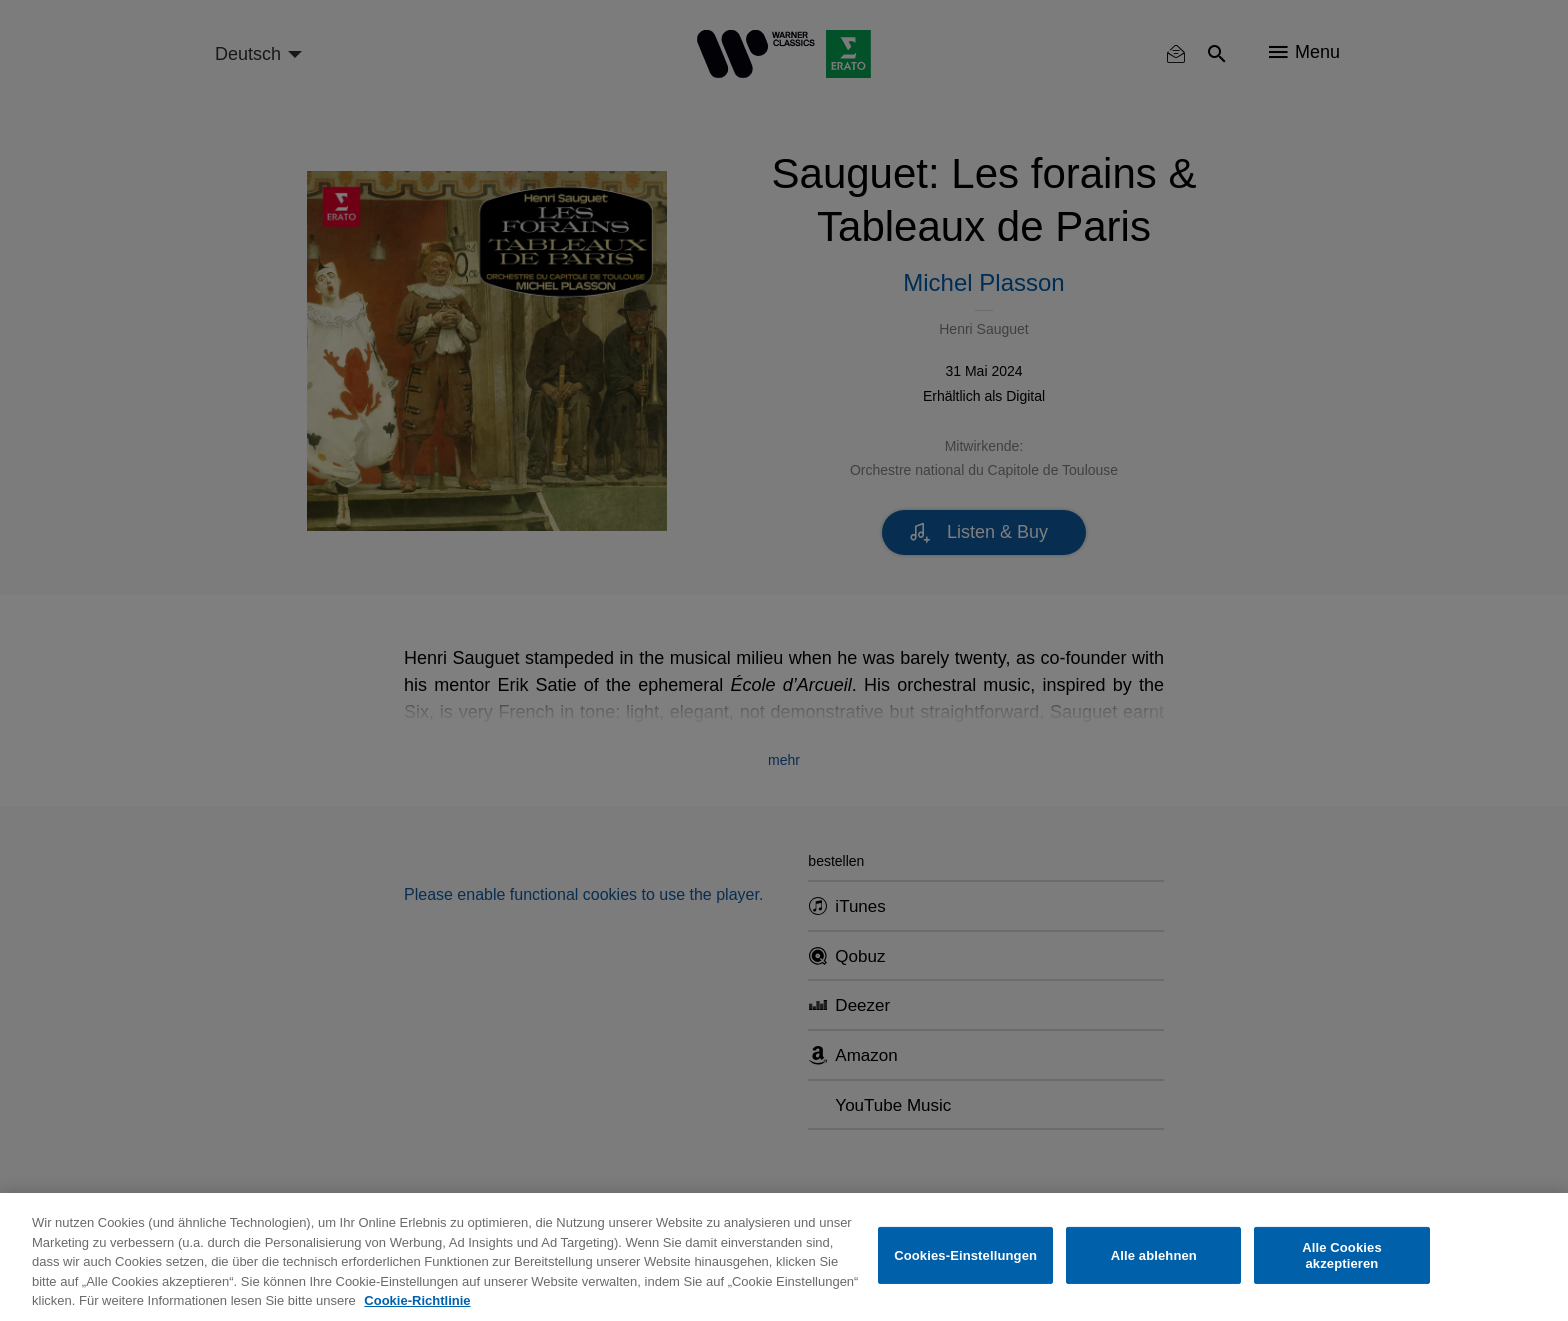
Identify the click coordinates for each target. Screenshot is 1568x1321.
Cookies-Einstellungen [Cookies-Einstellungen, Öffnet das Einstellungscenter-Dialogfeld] (965, 1255)
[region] (784, 1257)
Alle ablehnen (1154, 1255)
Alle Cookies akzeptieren (1342, 1255)
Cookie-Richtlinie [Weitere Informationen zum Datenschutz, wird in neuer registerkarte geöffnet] (417, 1300)
